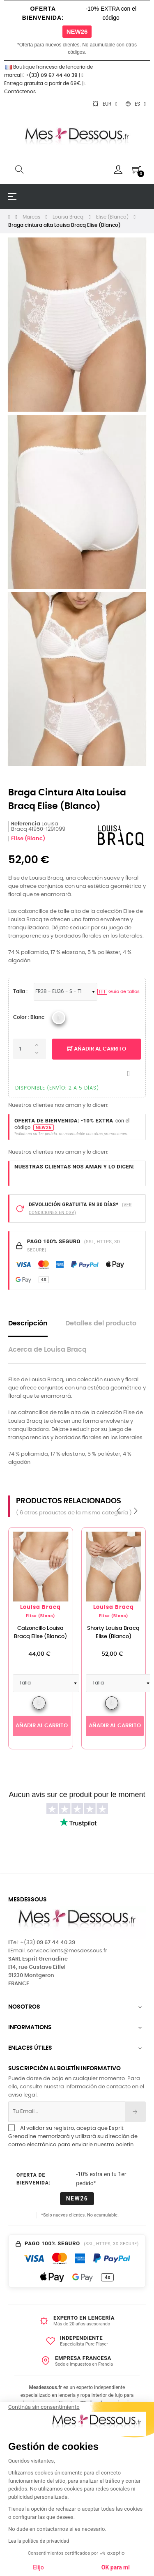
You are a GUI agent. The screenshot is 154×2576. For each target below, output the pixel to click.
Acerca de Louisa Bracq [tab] (47, 1350)
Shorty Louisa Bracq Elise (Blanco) (113, 1632)
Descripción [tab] (28, 1323)
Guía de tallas (118, 992)
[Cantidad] (29, 1049)
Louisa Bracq (40, 1607)
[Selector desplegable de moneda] (104, 104)
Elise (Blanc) (28, 838)
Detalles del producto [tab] (100, 1323)
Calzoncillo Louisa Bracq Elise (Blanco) (40, 1632)
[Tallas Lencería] (65, 992)
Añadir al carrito (96, 1049)
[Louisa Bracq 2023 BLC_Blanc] (58, 1017)
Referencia (25, 824)
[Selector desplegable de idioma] (136, 104)
